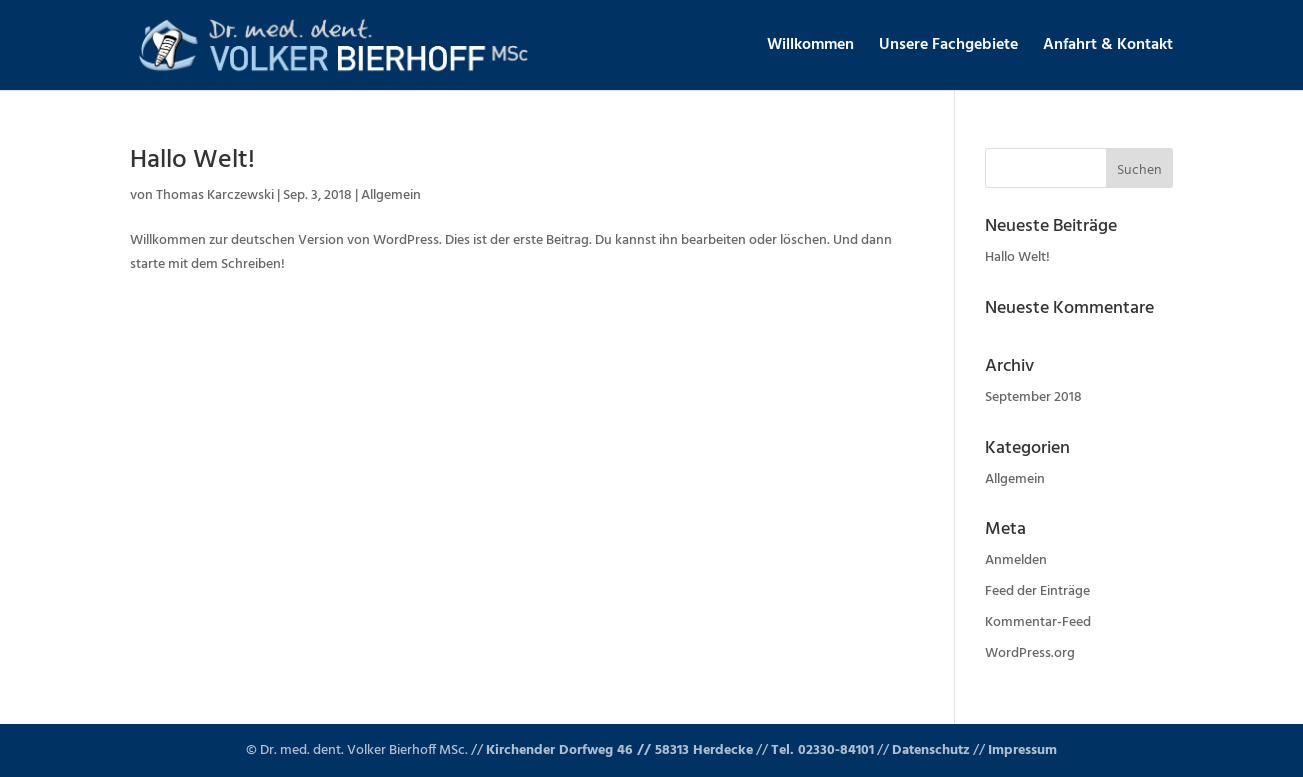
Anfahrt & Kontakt (1108, 48)
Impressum (1022, 750)
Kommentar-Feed (1038, 622)
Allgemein (391, 195)
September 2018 (1033, 397)
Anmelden (1016, 560)
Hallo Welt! (192, 160)
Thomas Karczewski (215, 195)
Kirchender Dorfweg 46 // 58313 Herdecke (619, 750)
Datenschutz (931, 750)
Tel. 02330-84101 (822, 750)
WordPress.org (1030, 653)
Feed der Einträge (1037, 591)
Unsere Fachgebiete (948, 48)
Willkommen (810, 48)
